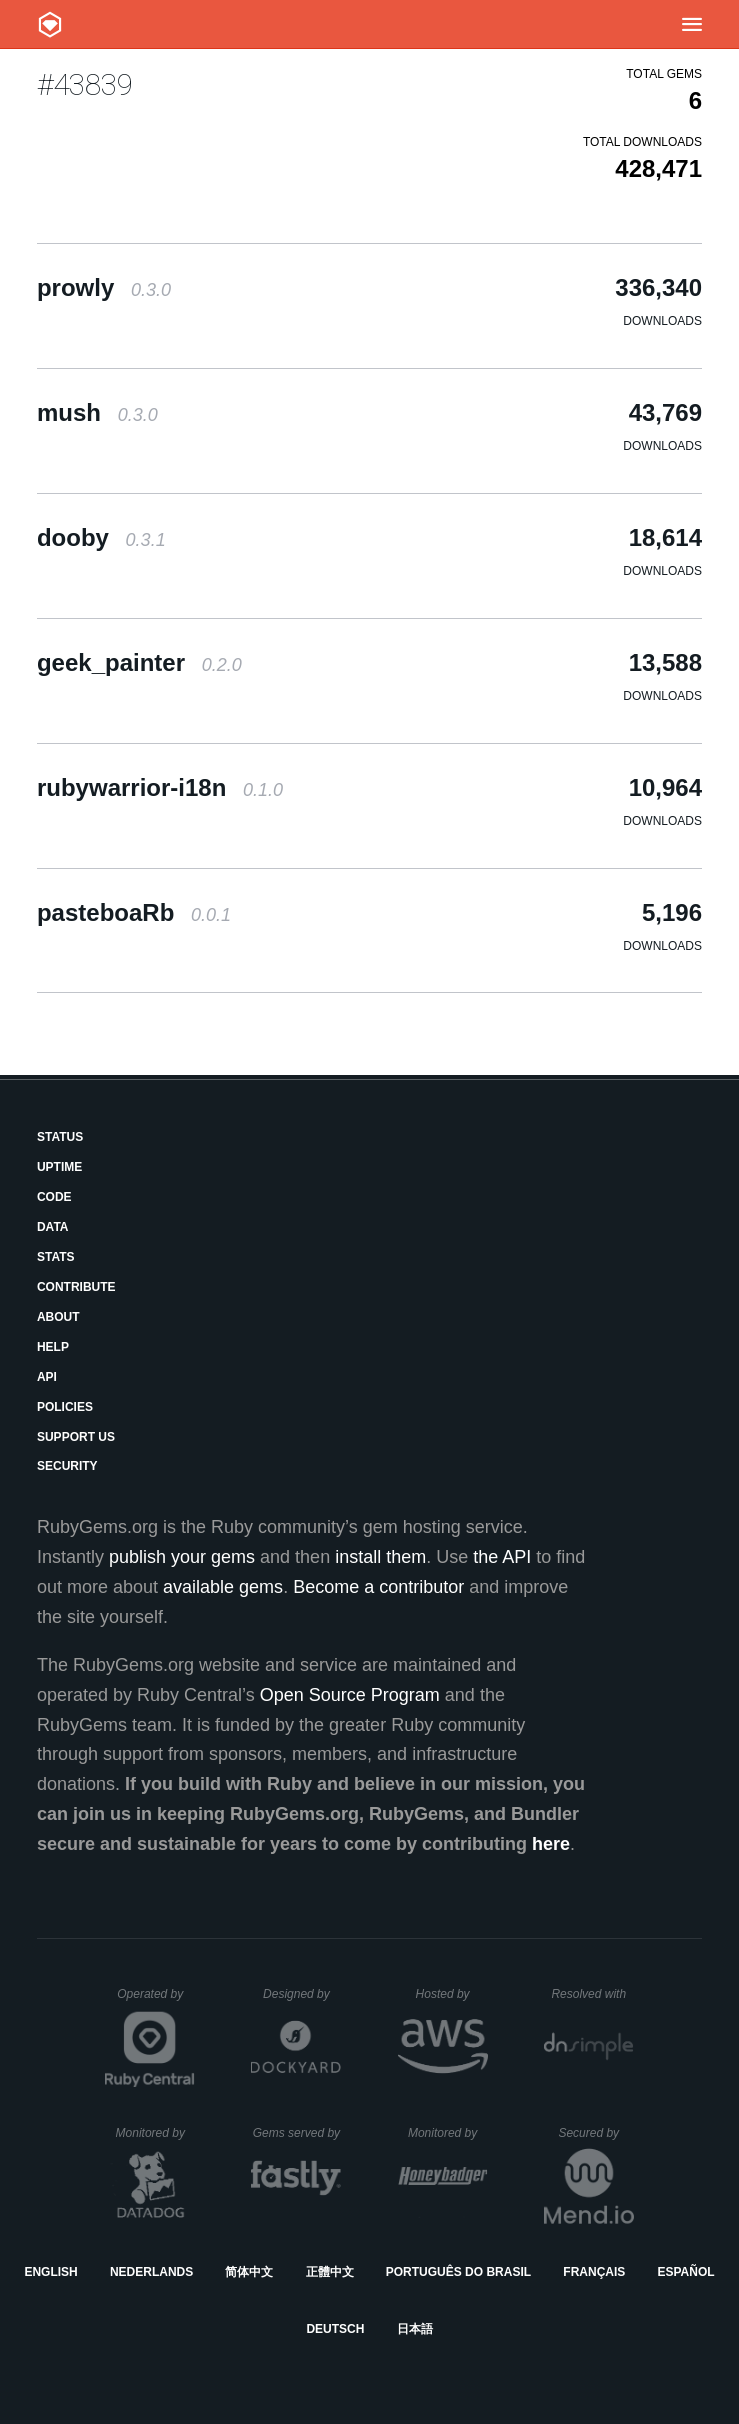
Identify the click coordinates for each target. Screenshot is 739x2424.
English (50, 2272)
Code (54, 1197)
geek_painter (139, 662)
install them (380, 1557)
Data (53, 1227)
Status (60, 1137)
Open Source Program (350, 1695)
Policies (65, 1407)
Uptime (59, 1167)
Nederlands (151, 2272)
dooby (101, 537)
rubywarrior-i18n (160, 787)
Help (53, 1347)
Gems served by (297, 2133)
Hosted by (452, 1994)
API (47, 1377)
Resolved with (592, 1994)
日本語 (415, 2329)
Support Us (76, 1437)
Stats (56, 1257)
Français (594, 2272)
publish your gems (182, 1557)
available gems (223, 1587)
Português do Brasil (458, 2272)
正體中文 (330, 2272)
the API (502, 1557)
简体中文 (249, 2272)
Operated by (156, 2001)
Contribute (76, 1287)
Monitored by (156, 2133)
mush (97, 412)
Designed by (302, 1994)
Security (67, 1466)
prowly (104, 287)
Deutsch (335, 2329)
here (551, 1844)
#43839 (85, 84)
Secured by (595, 2133)
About (58, 1317)
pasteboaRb (134, 912)
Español (685, 2272)
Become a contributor (378, 1587)
